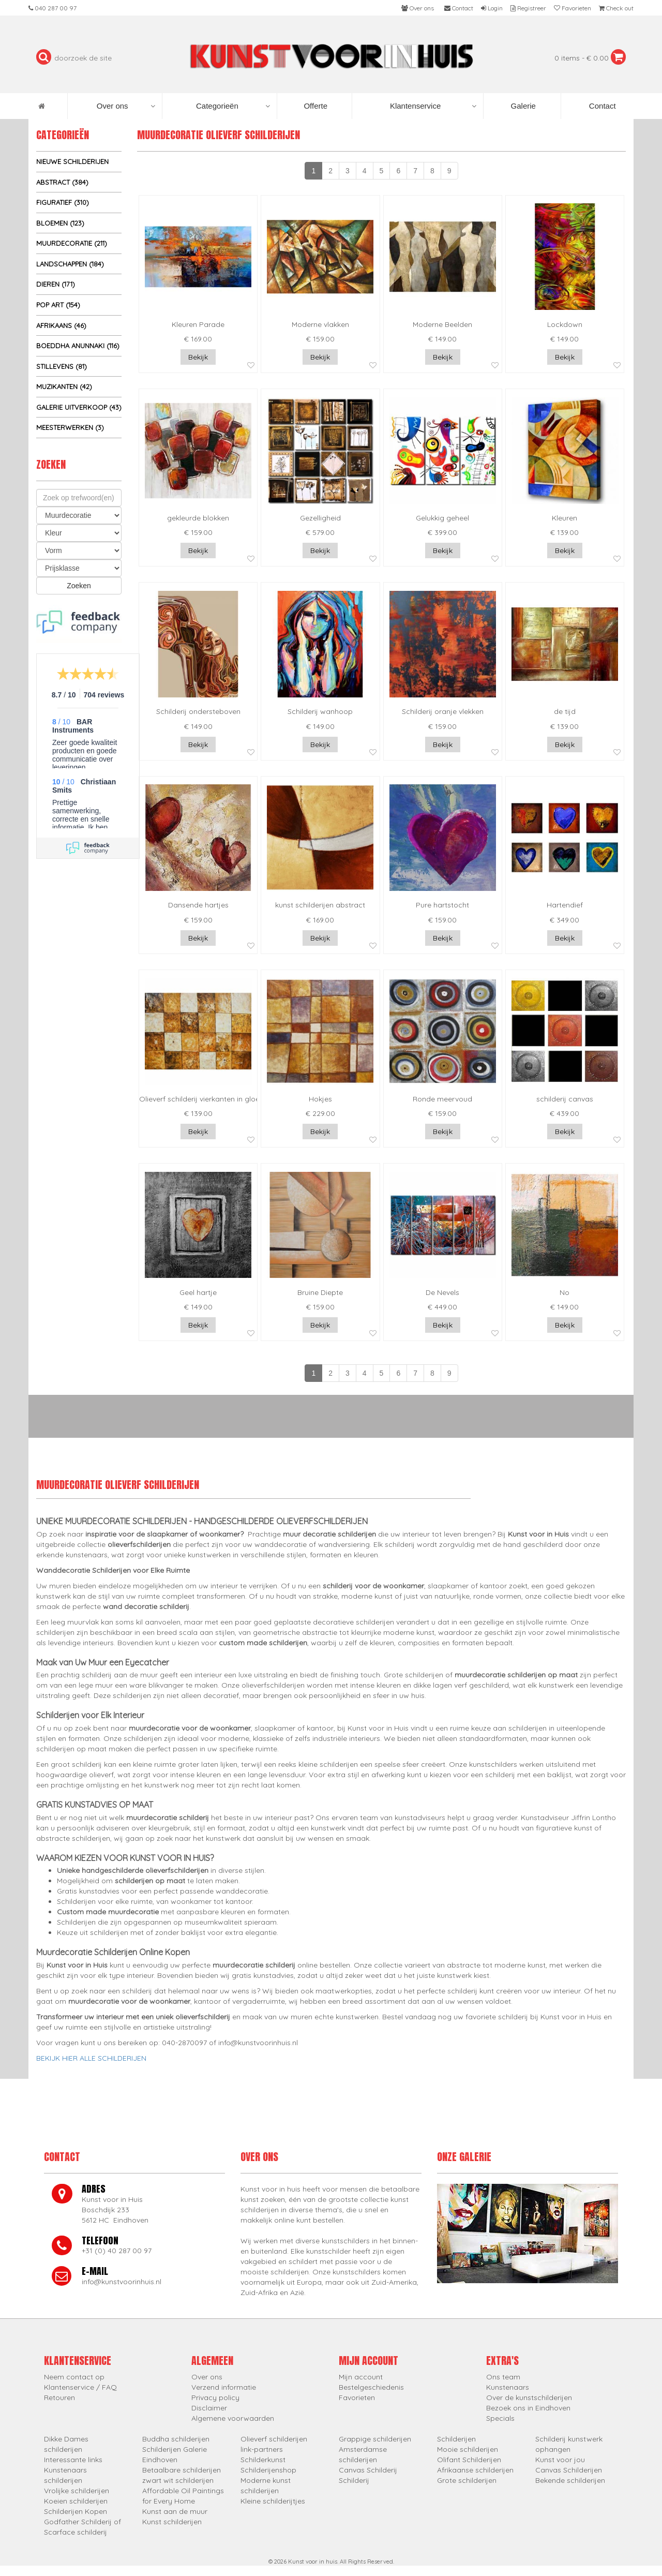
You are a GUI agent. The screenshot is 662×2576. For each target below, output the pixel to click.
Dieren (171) (55, 284)
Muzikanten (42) (64, 386)
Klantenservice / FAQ (80, 2387)
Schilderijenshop (268, 2470)
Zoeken (79, 586)
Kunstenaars (507, 2387)
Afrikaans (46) (61, 325)
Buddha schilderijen (175, 2439)
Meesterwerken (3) (70, 427)
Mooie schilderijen (467, 2449)
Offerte (314, 105)
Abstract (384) (62, 182)
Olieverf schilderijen (273, 2439)
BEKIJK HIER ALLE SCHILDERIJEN (91, 2058)
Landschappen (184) (70, 264)
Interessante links (73, 2459)
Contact (601, 105)
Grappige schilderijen (375, 2439)
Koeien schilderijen (76, 2501)
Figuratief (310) (62, 202)
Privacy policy (215, 2397)
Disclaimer (209, 2408)
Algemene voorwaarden (232, 2418)
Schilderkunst (262, 2459)
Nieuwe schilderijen (72, 161)
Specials (500, 2418)
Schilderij (354, 2480)
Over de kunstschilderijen (529, 2397)
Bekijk (198, 357)
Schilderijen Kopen (75, 2511)
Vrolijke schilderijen (76, 2490)
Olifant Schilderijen (469, 2459)
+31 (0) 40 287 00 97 (117, 2250)
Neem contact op (74, 2376)
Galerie (522, 105)
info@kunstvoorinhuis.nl (121, 2281)
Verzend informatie (223, 2387)
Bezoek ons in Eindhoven (528, 2408)
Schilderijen (456, 2439)
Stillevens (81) (61, 366)
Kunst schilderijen (172, 2521)
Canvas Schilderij (368, 2470)
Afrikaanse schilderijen (475, 2470)
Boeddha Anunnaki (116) (77, 345)
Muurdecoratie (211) (71, 243)
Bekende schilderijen (570, 2480)
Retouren (59, 2397)
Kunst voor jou (560, 2459)
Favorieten (357, 2397)
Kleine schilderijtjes (272, 2501)
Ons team (503, 2376)
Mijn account (361, 2376)
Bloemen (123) (60, 223)
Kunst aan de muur (174, 2511)
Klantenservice (433, 106)
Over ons (126, 106)
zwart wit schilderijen (178, 2480)
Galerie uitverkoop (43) (79, 407)
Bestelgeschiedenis (371, 2387)
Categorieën (233, 106)
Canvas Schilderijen (568, 2470)
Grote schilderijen (466, 2480)
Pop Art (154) (58, 305)
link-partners (261, 2449)
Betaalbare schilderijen (181, 2470)
